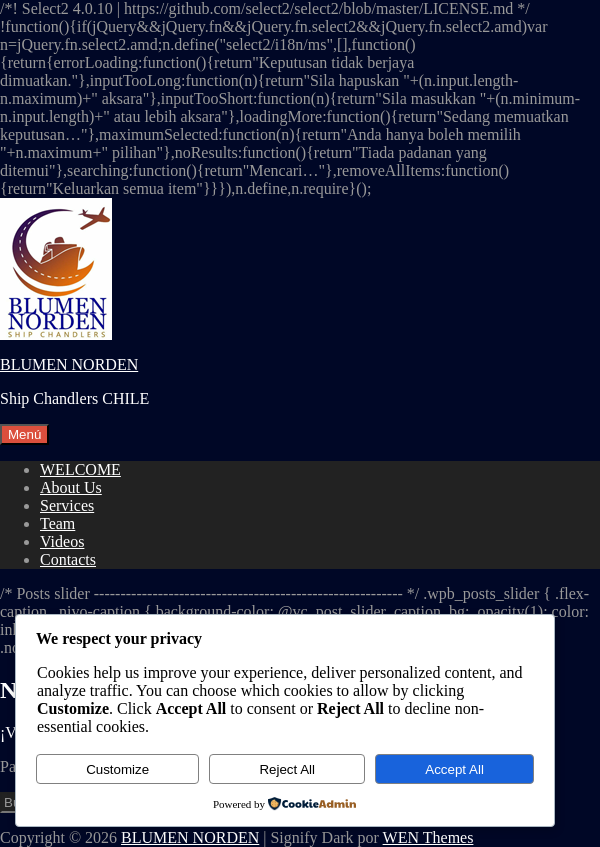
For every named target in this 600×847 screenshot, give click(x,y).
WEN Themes (428, 837)
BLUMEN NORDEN (69, 364)
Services (67, 505)
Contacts (68, 559)
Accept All (454, 769)
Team (57, 523)
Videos (62, 541)
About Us (71, 487)
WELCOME (80, 469)
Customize (117, 769)
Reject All (287, 769)
